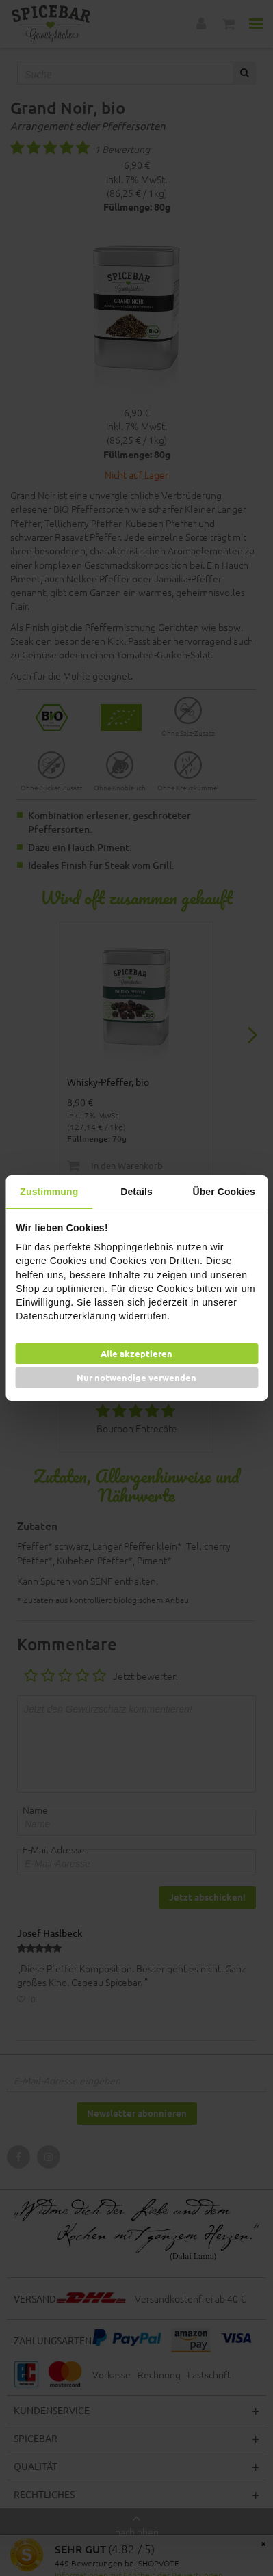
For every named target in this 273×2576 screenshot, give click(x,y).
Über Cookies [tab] (223, 1191)
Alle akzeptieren (136, 1353)
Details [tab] (136, 1191)
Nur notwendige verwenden (136, 1377)
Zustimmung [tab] (49, 1191)
